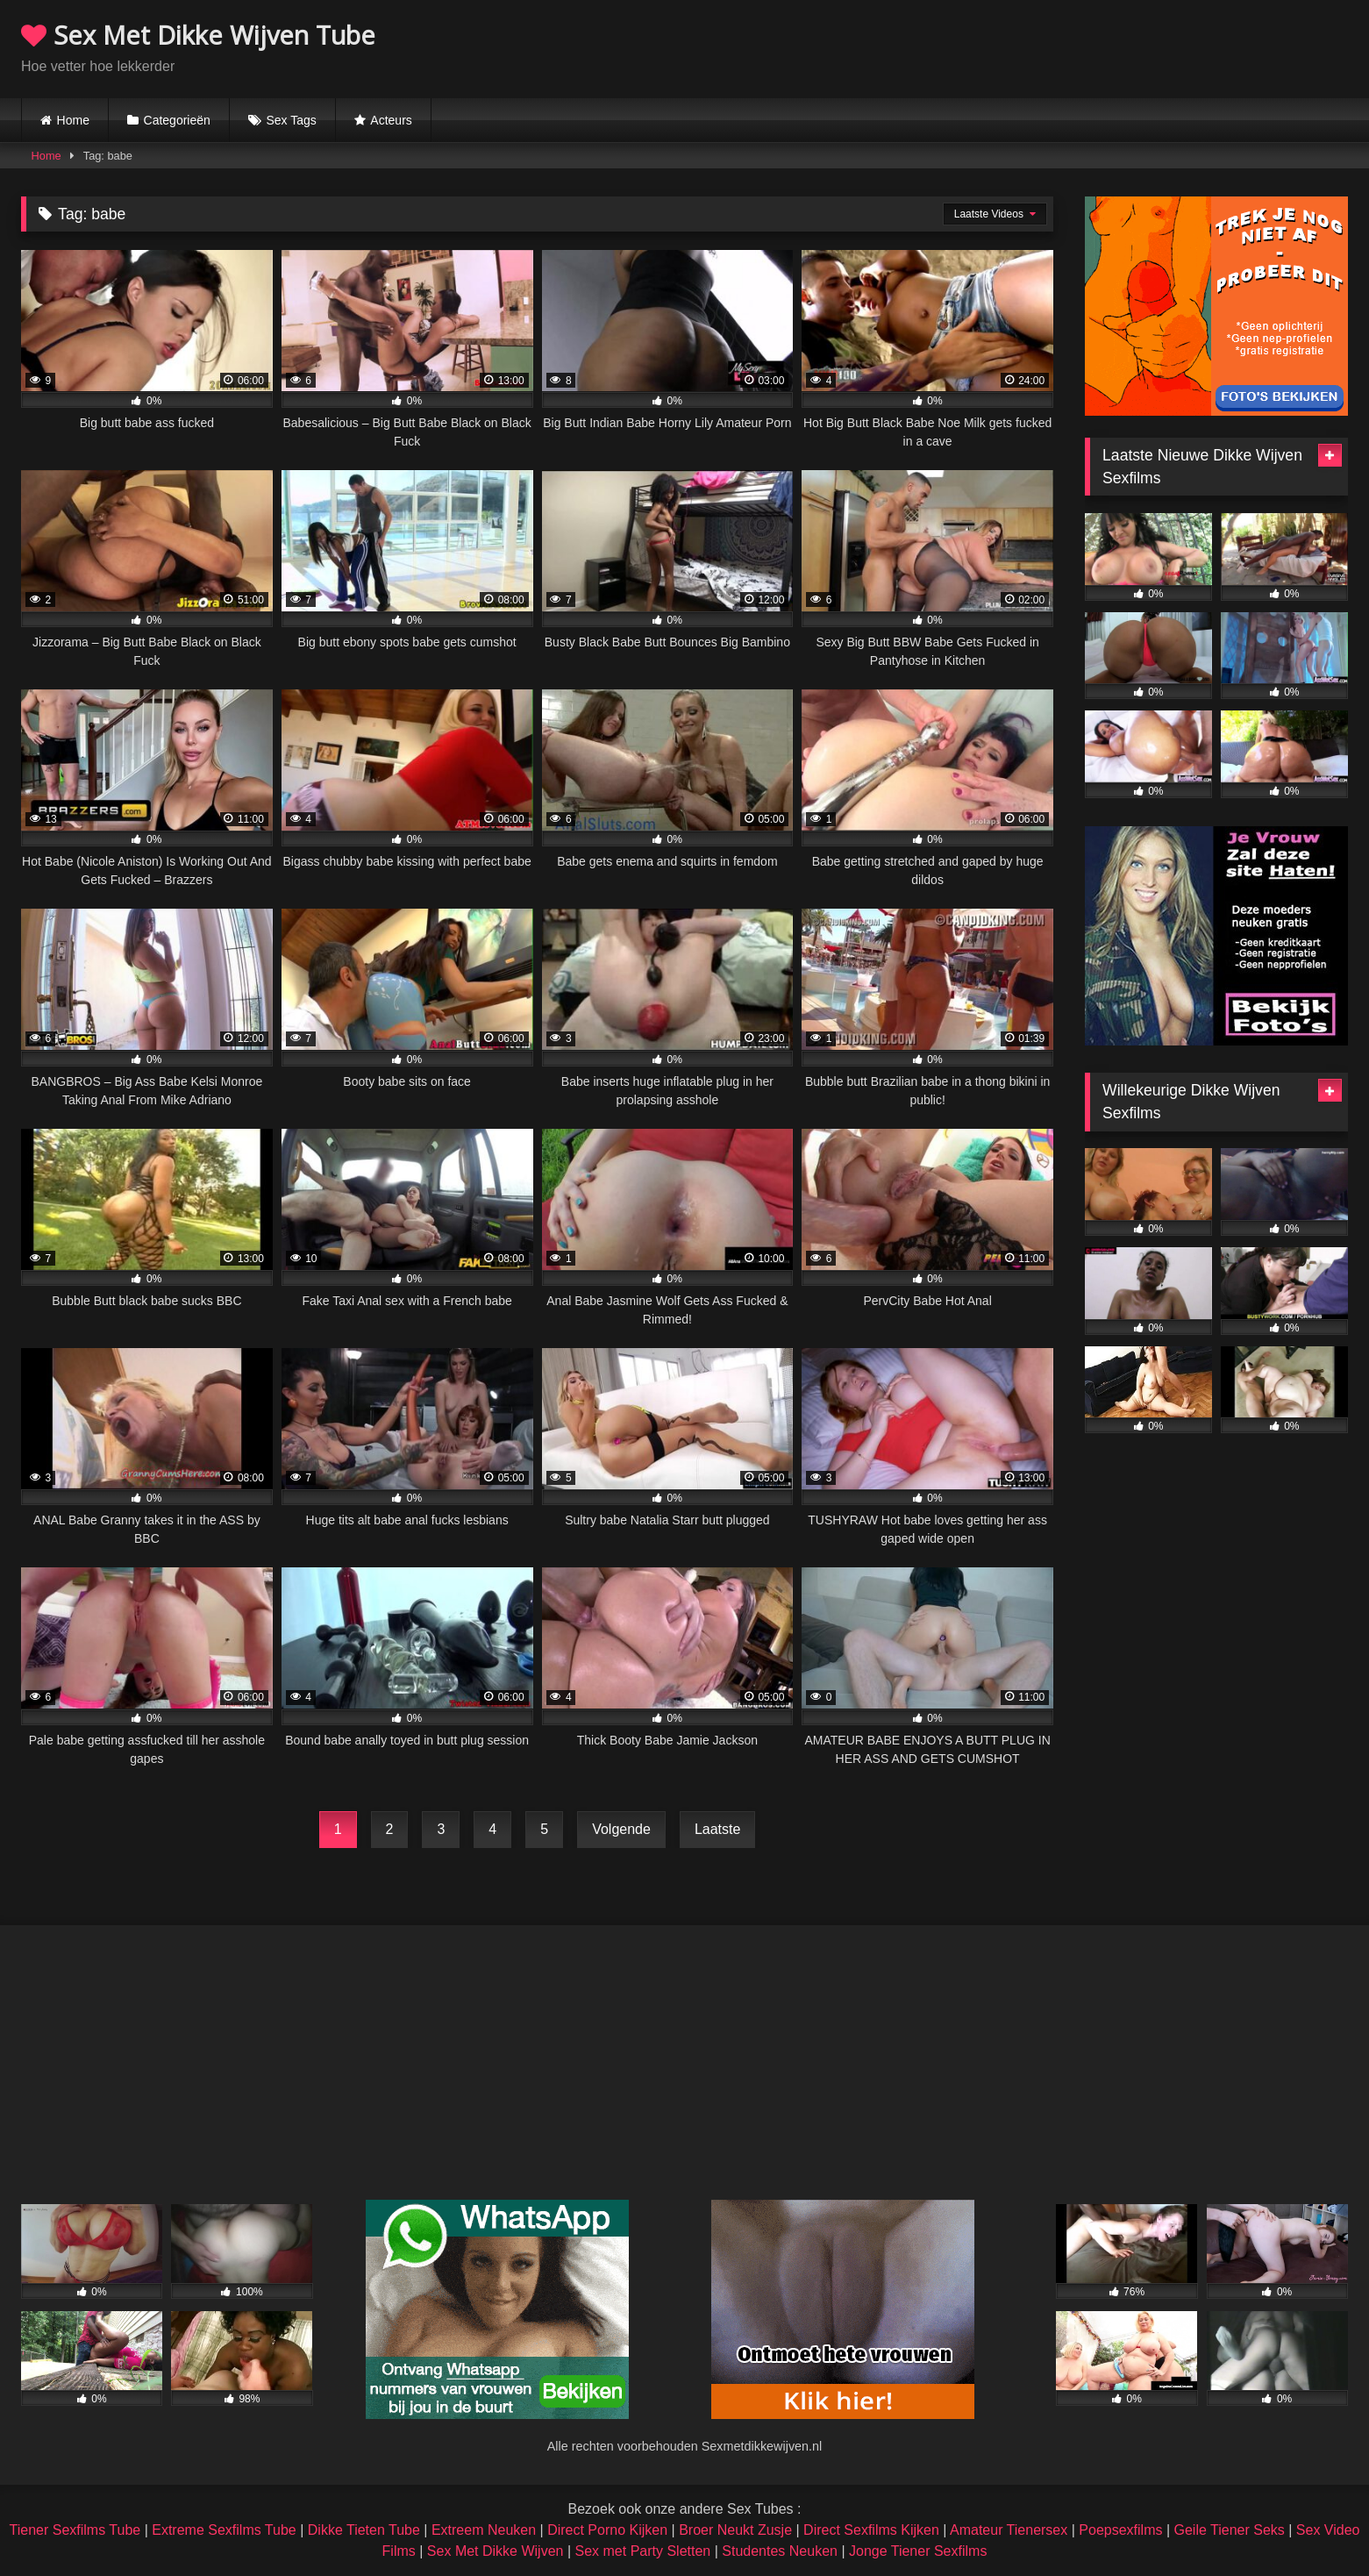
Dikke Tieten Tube (364, 2529)
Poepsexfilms (1120, 2529)
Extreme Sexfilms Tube (224, 2529)
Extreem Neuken (483, 2529)
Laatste (717, 1829)
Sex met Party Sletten (643, 2551)
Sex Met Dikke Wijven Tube (198, 35)
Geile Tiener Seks (1229, 2529)
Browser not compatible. (1143, 46)
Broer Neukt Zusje (735, 2529)
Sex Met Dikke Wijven (495, 2551)
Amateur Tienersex (1008, 2529)
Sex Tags (291, 120)
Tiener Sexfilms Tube (75, 2529)
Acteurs (390, 120)
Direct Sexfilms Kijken (871, 2529)
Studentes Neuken (780, 2551)
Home (73, 120)
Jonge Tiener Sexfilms (918, 2551)
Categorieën (177, 120)
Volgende (621, 1829)
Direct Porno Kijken (607, 2529)
